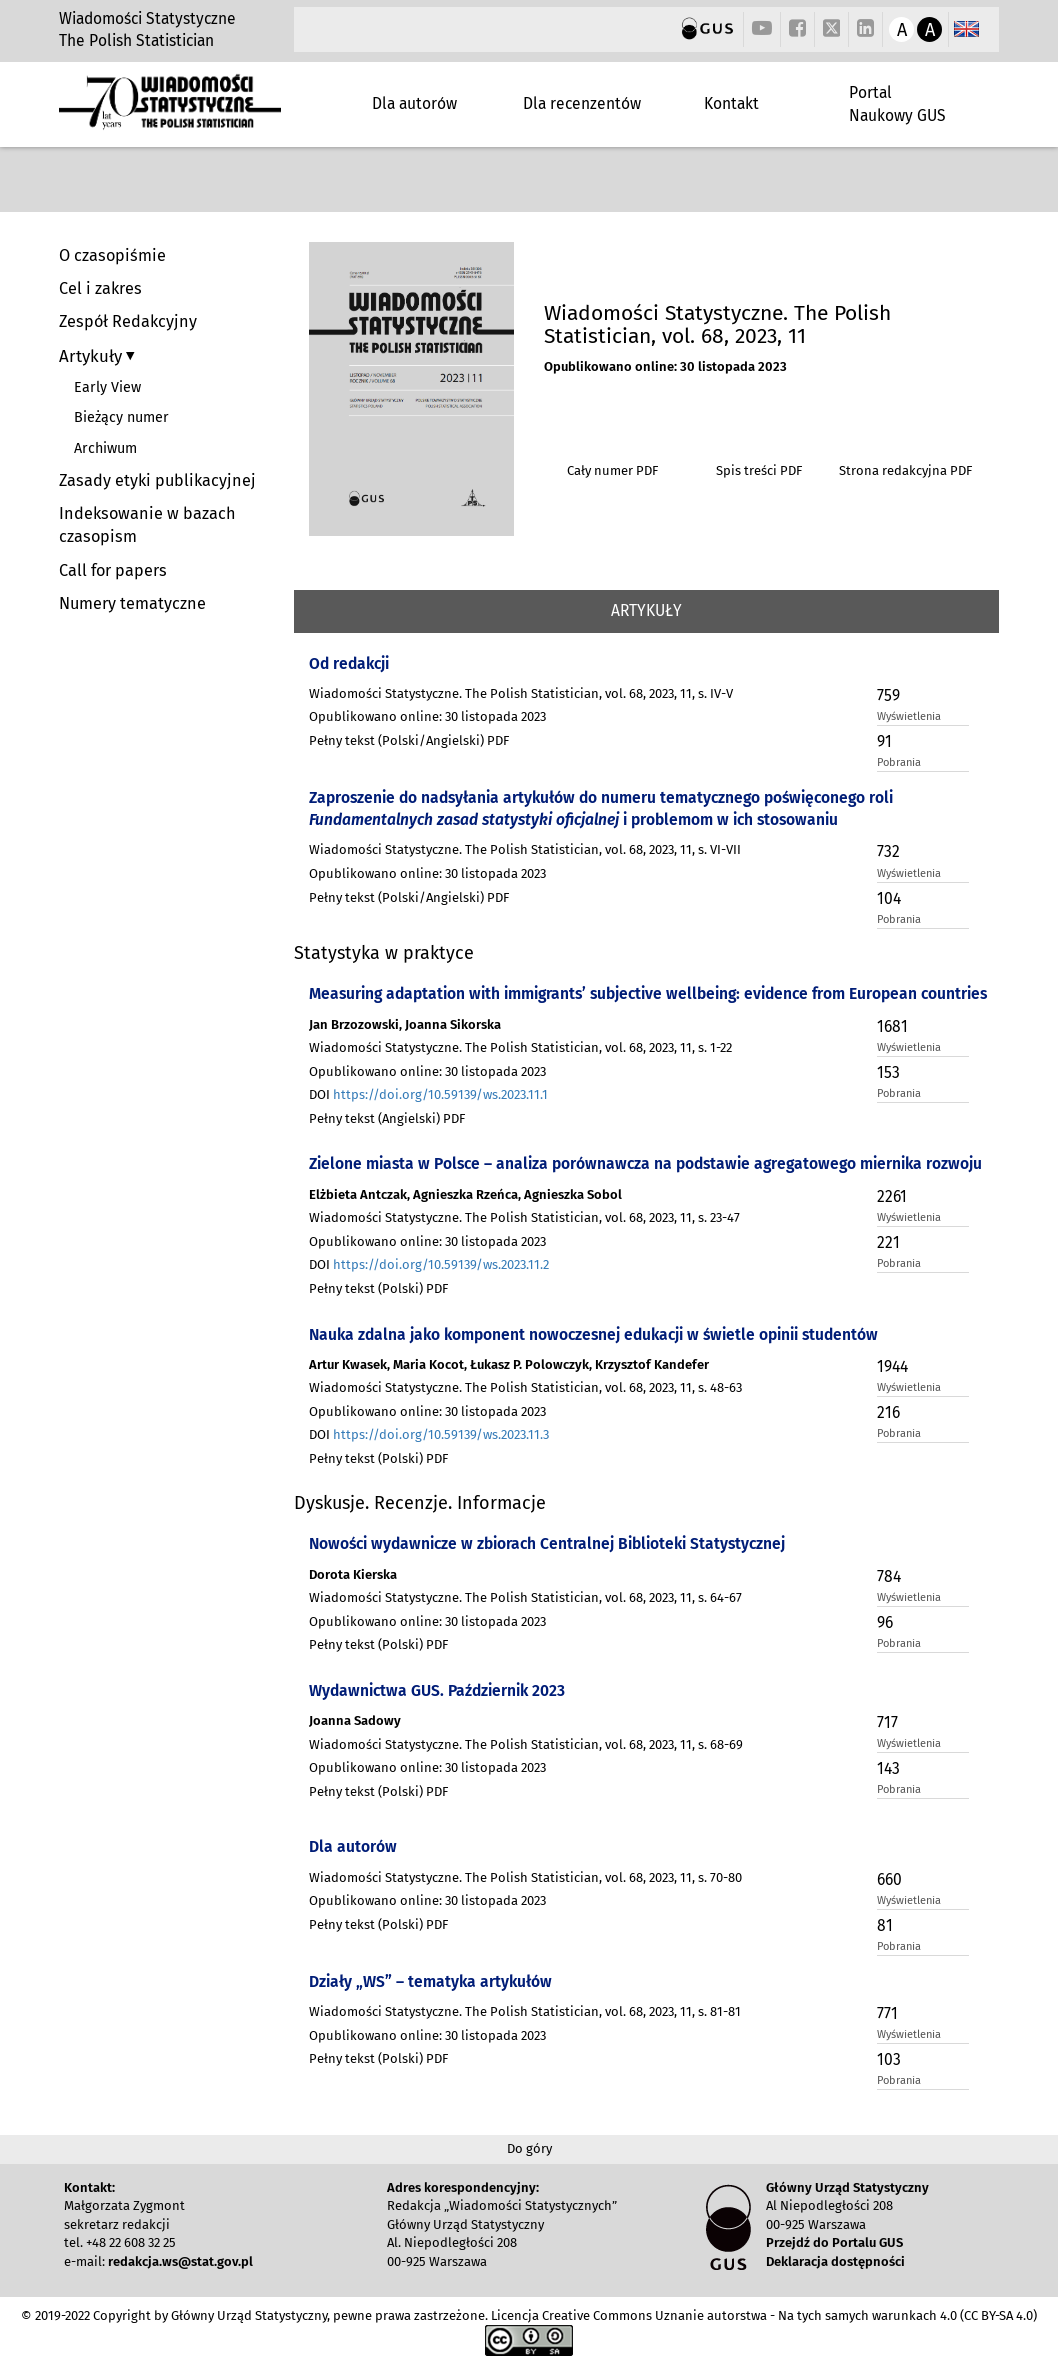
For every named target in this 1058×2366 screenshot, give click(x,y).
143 (888, 1768)
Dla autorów (414, 103)
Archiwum (105, 448)
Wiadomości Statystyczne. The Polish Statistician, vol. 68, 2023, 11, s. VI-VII (525, 849)
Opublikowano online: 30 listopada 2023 (665, 366)
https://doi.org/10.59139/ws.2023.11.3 (441, 1434)
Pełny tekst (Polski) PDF (378, 1288)
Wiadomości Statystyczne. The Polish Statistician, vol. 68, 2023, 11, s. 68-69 (526, 1744)
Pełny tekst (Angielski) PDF (387, 1118)
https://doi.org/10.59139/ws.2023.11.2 (441, 1264)
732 (888, 851)
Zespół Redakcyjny (128, 321)
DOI (428, 1094)
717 (887, 1722)
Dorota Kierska (353, 1574)
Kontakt (731, 103)
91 (884, 741)
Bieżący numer (121, 417)
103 (889, 2059)
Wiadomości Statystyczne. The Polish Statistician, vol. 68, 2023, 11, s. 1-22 (520, 1047)
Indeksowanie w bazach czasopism (147, 525)
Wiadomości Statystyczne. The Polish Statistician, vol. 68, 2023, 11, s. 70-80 (525, 1877)
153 (888, 1072)
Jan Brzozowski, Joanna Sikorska (405, 1024)
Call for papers (113, 570)
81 (885, 1925)
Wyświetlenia (909, 716)
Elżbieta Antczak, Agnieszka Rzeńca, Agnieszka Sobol (465, 1194)
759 (888, 695)
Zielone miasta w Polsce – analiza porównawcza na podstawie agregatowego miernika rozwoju (645, 1163)
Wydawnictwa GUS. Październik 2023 (437, 1690)
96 (885, 1622)
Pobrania (899, 762)
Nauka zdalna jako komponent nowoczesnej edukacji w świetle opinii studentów (593, 1334)
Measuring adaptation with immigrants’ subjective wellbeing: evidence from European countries (648, 993)
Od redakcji (349, 663)
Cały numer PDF (612, 470)
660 (889, 1879)
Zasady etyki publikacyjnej (157, 480)
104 (889, 898)
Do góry (529, 2148)
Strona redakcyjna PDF (905, 470)
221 (888, 1242)
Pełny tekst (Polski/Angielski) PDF (409, 740)
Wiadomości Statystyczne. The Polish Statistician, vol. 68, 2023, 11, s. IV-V (521, 693)
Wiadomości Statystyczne (147, 18)
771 (887, 2013)
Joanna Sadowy (355, 1720)
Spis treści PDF (759, 470)
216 (888, 1412)
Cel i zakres (100, 288)
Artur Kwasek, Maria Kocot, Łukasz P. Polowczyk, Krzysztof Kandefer (509, 1364)
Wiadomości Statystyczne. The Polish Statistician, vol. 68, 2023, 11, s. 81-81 (525, 2011)
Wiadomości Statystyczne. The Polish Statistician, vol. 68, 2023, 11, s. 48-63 (525, 1387)
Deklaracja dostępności (835, 2261)
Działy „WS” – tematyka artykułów (430, 1981)
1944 (892, 1366)
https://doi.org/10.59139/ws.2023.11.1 (440, 1094)
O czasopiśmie (112, 255)
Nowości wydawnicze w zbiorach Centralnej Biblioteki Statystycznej (547, 1543)
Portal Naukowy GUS (897, 103)
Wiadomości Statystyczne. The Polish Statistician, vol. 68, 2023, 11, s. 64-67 (525, 1597)
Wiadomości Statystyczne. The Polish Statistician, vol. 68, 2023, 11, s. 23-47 (524, 1217)
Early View (107, 387)
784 (889, 1576)
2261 (892, 1196)
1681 (892, 1026)
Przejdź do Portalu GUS (834, 2242)
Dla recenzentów (582, 103)
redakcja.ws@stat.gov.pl (180, 2261)
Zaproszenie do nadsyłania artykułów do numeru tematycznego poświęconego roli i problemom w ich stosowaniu (601, 808)
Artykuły (92, 356)
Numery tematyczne (132, 603)
